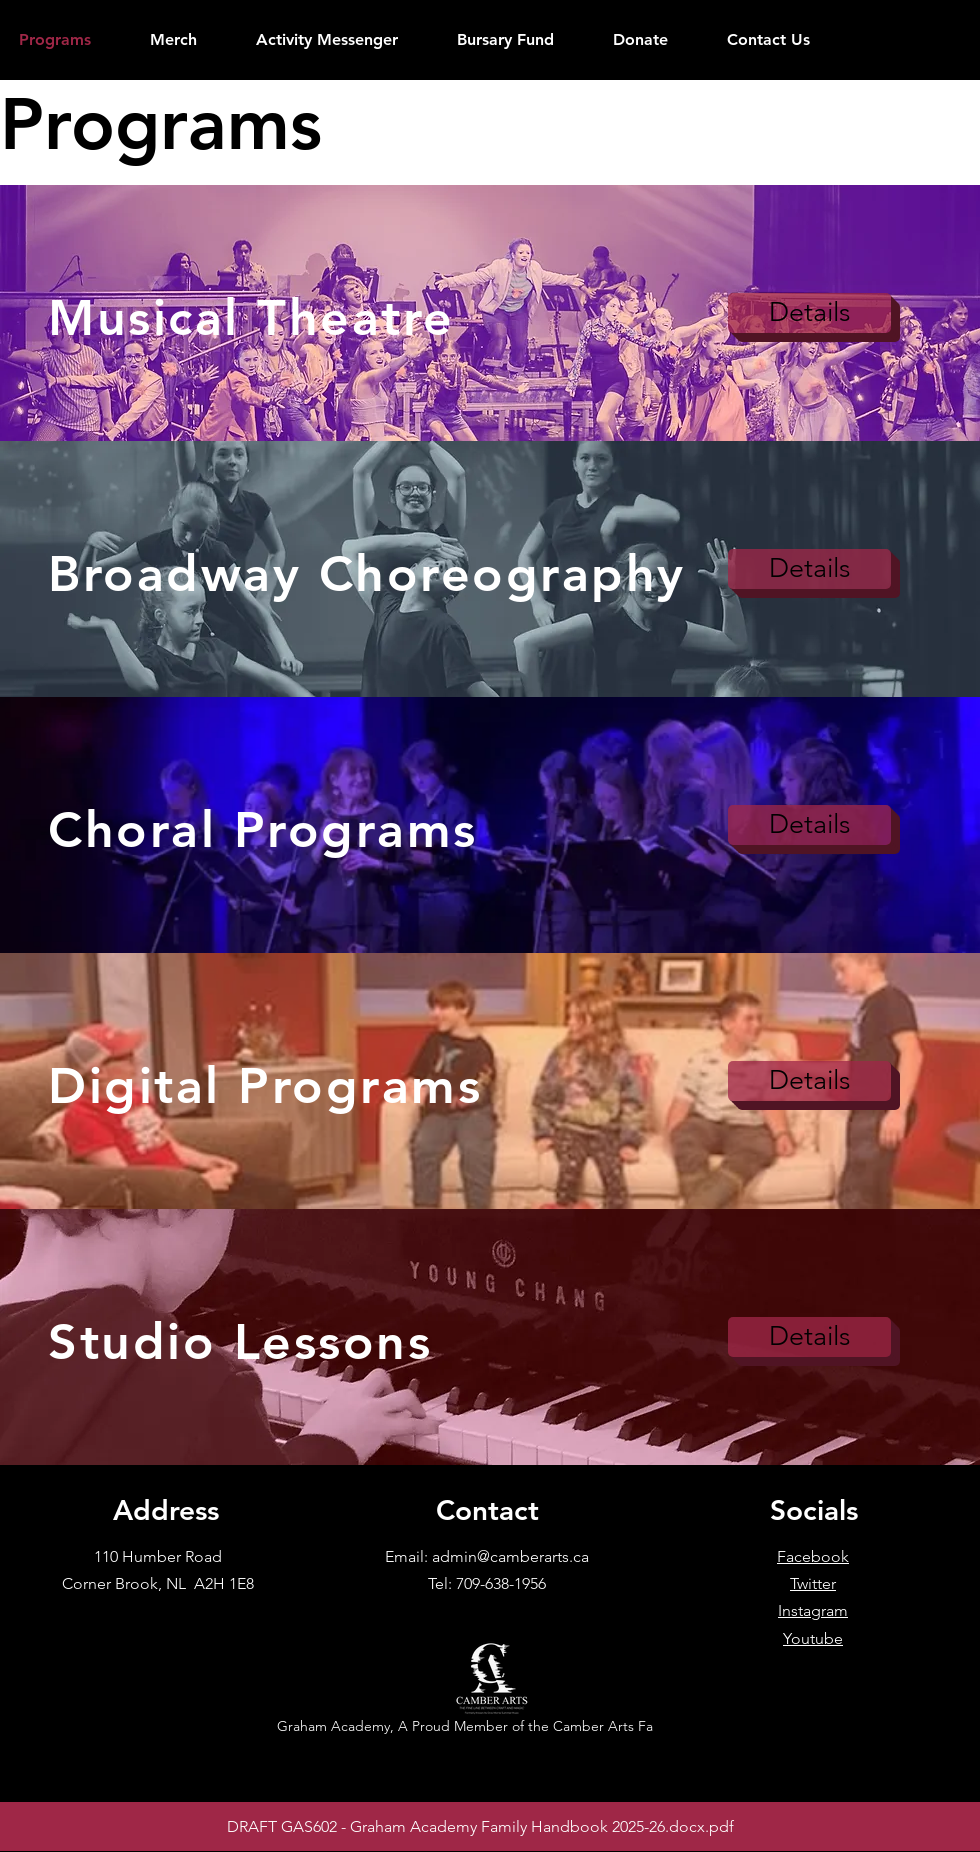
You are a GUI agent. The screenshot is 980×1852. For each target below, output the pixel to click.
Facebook (813, 1556)
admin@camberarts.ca (510, 1556)
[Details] (809, 313)
